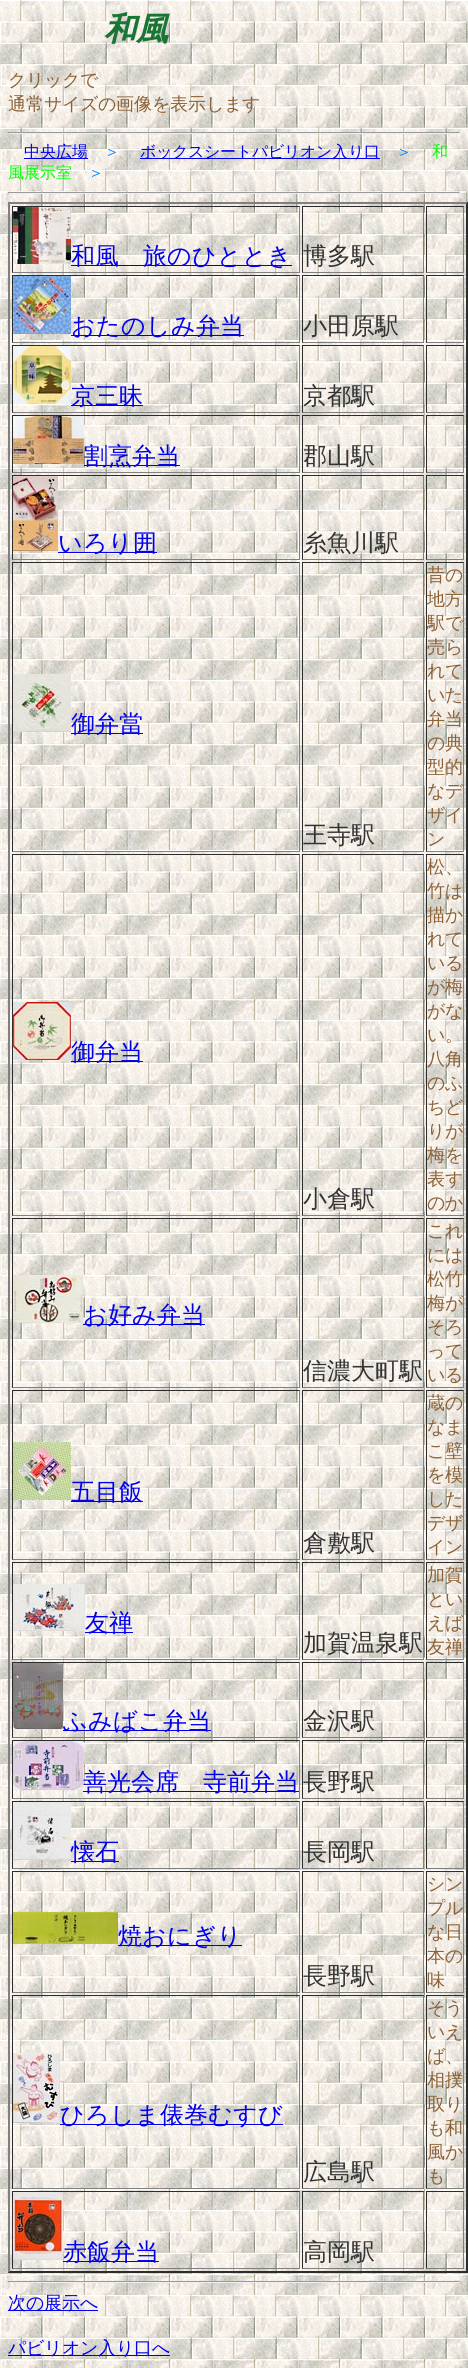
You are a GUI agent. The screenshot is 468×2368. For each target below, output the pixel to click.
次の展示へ (53, 2303)
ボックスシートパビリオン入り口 (260, 151)
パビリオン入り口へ (89, 2348)
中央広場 (56, 151)
